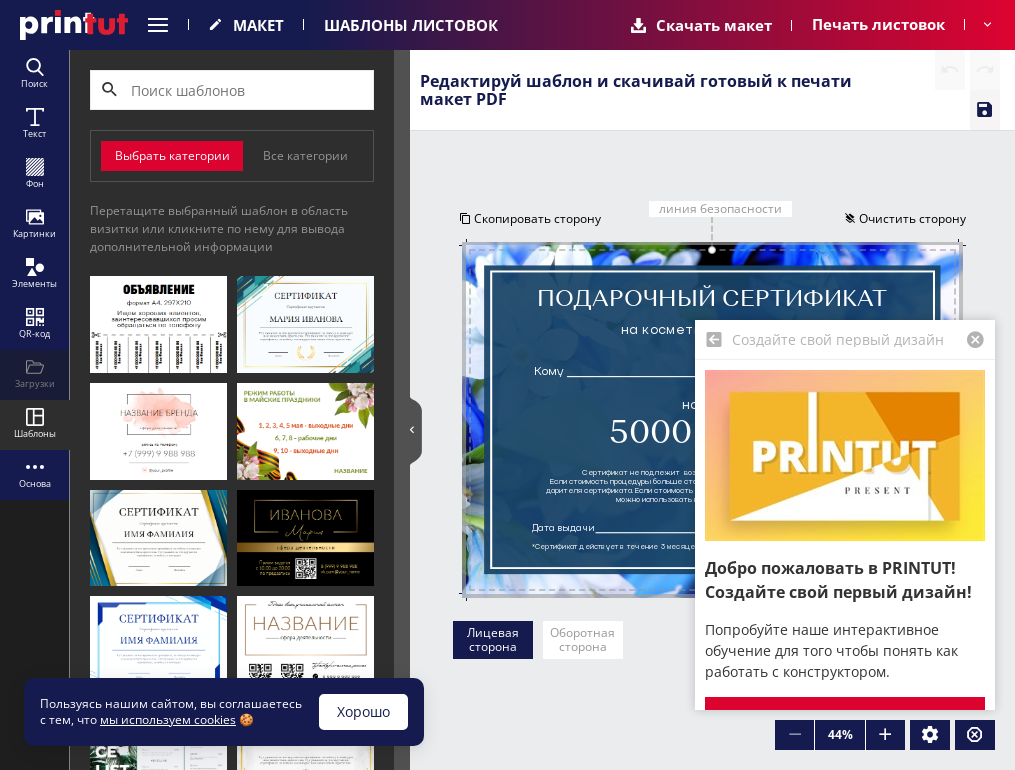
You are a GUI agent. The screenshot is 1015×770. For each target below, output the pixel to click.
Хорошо (363, 711)
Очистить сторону (905, 218)
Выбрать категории (172, 155)
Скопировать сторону (530, 218)
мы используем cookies (168, 719)
